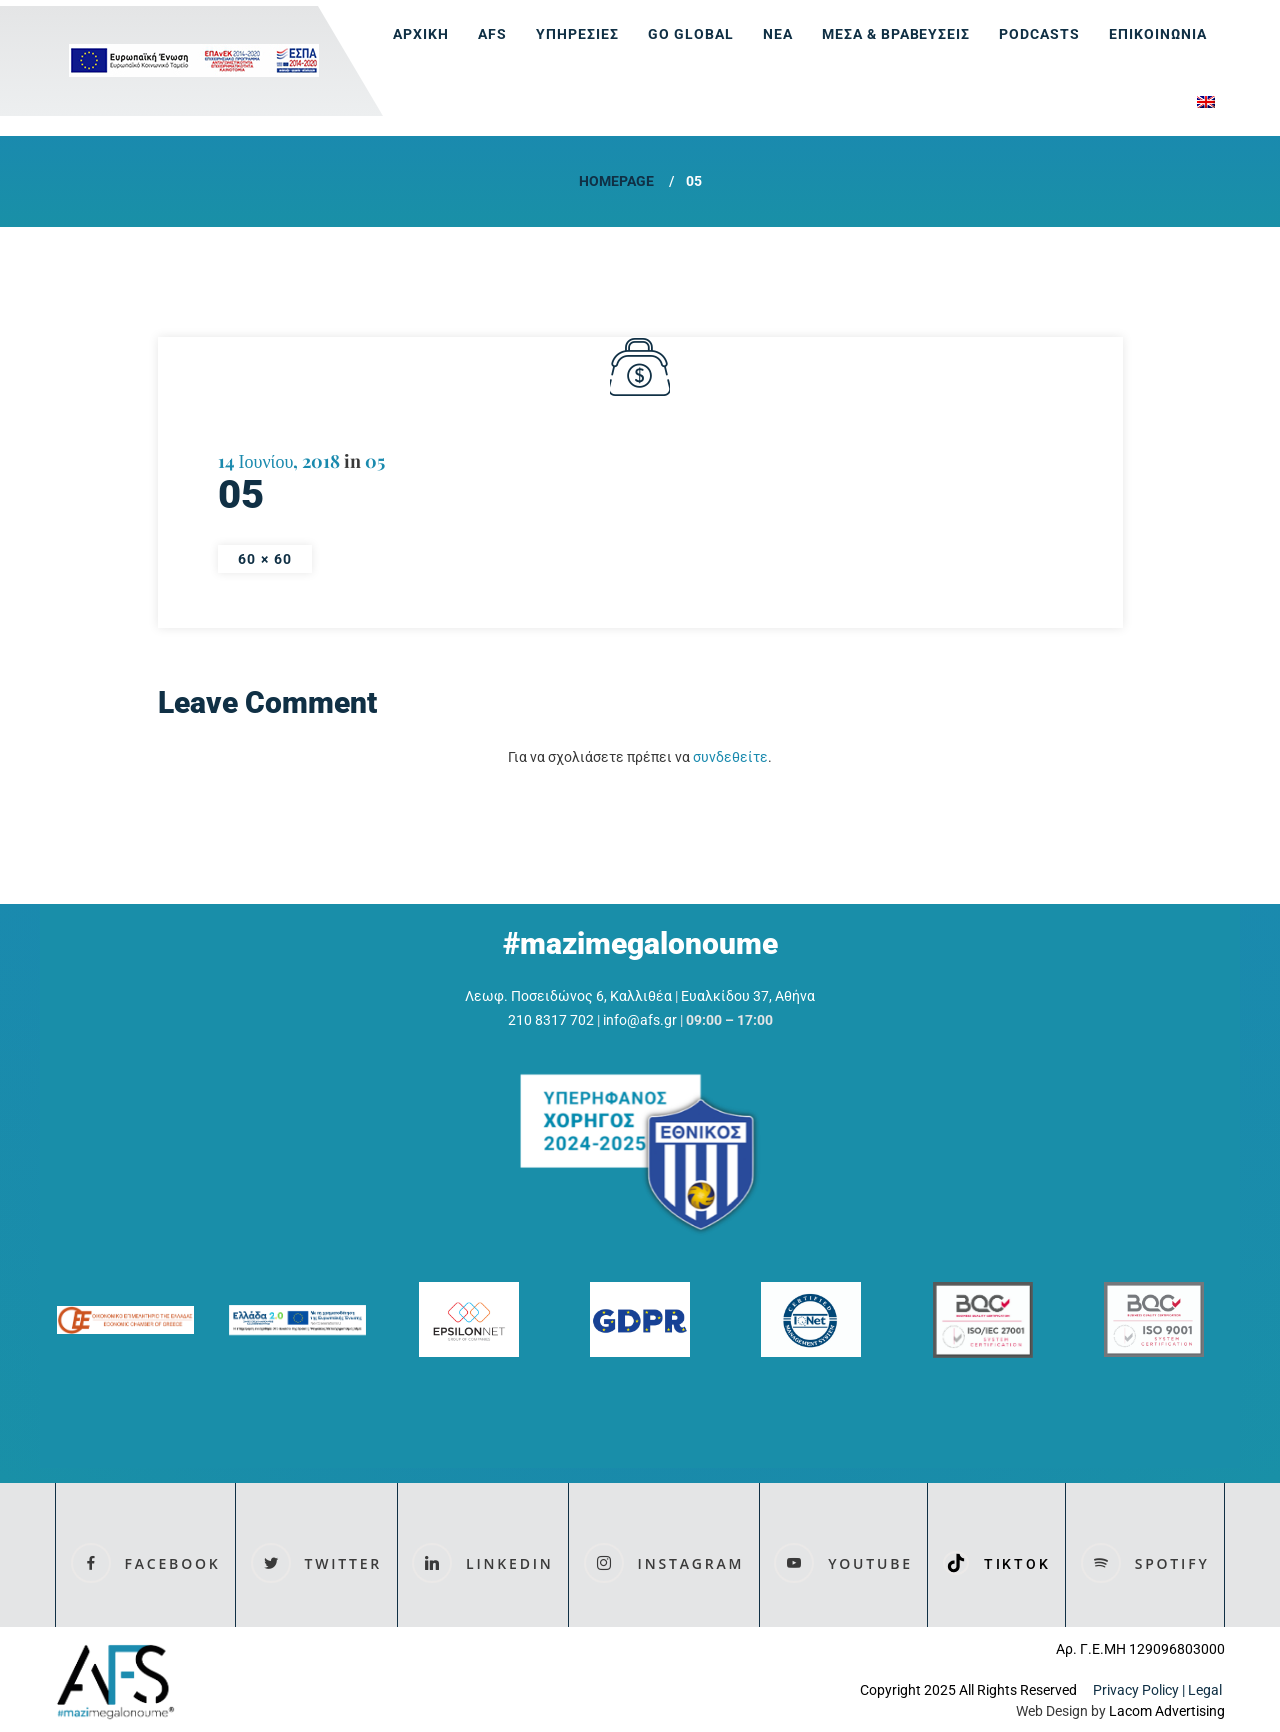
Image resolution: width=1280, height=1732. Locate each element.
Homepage (616, 181)
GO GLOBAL (691, 34)
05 (375, 461)
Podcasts (1039, 34)
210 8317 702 (551, 1020)
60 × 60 (265, 559)
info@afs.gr (640, 1020)
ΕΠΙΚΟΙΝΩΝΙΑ (1158, 34)
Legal (1206, 1690)
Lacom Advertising (1167, 1711)
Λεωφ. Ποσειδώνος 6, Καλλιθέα (568, 996)
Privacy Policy (1136, 1690)
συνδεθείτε (730, 757)
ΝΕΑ (778, 34)
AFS (492, 34)
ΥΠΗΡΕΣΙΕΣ (577, 34)
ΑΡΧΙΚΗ (421, 34)
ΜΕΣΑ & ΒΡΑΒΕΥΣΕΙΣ (896, 34)
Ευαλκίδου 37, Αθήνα (748, 996)
